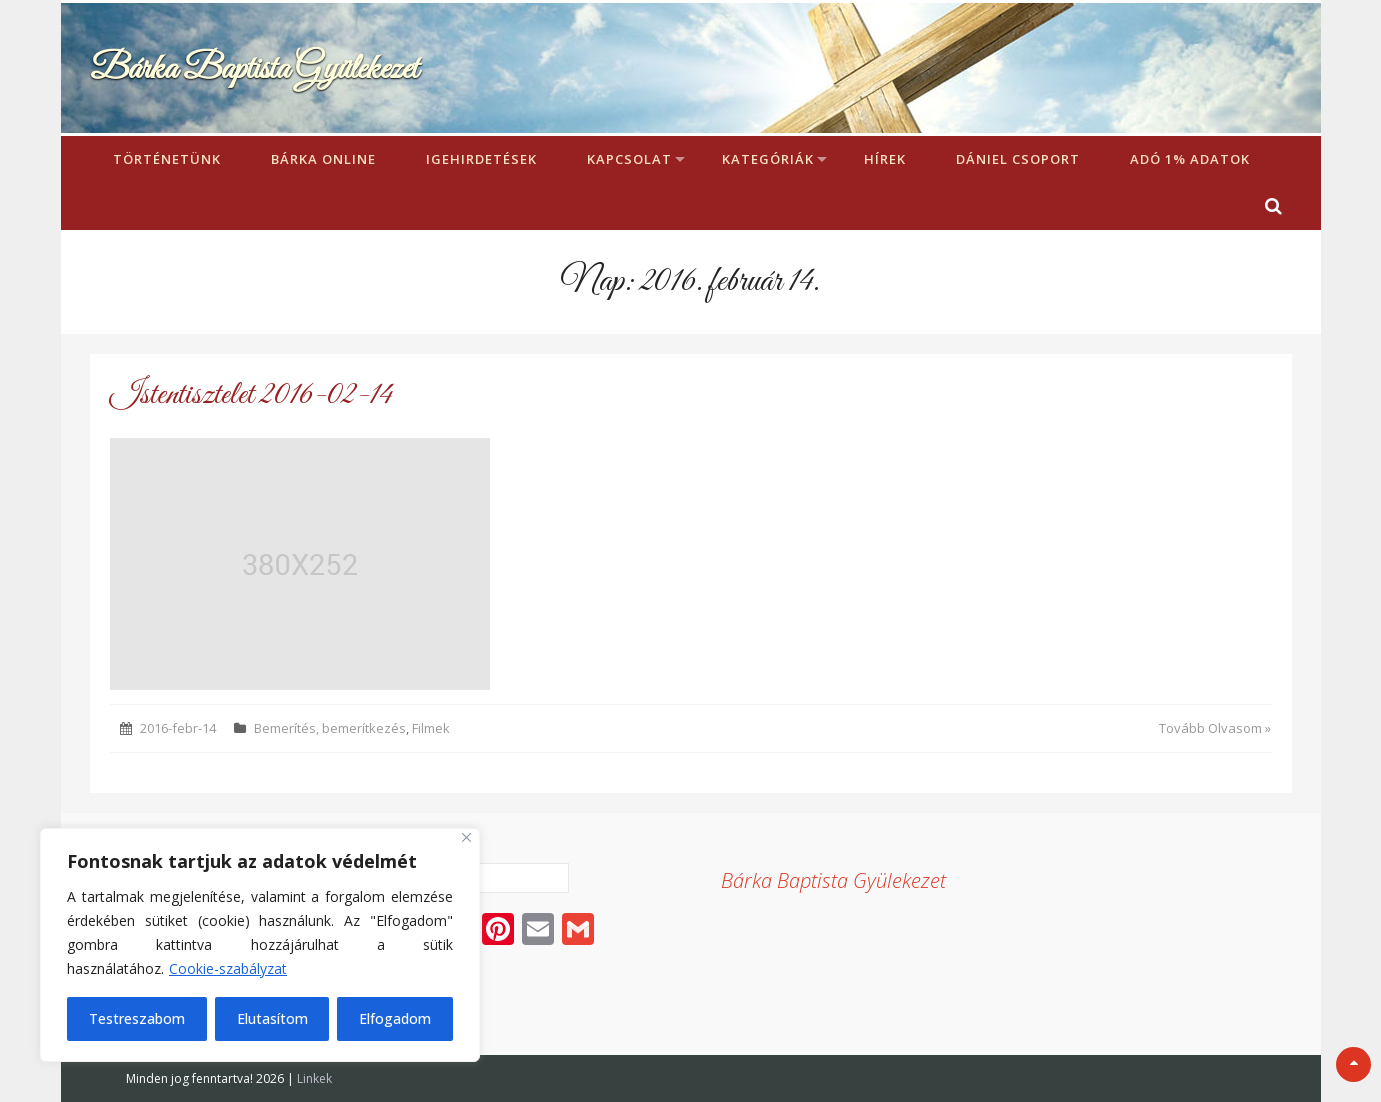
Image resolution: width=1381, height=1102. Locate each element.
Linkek (314, 1078)
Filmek (431, 728)
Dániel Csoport (1018, 159)
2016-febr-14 (178, 728)
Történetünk (167, 159)
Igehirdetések (481, 159)
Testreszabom (137, 1018)
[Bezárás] (466, 837)
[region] (260, 945)
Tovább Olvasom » (1215, 728)
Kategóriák (768, 159)
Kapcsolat (629, 159)
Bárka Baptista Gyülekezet (254, 69)
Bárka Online (323, 159)
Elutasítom (272, 1018)
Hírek (885, 159)
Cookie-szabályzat (228, 968)
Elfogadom (395, 1018)
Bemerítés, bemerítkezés (330, 728)
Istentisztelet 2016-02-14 (251, 395)
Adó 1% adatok (1190, 159)
